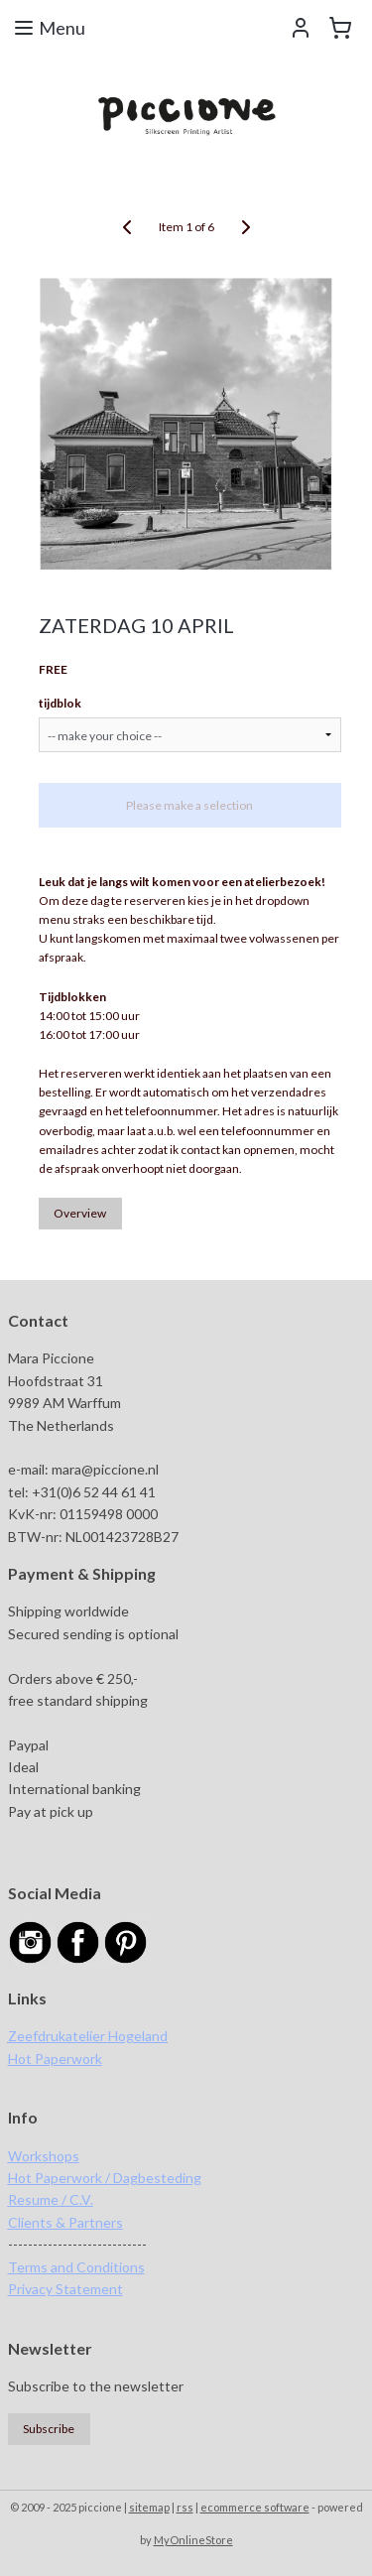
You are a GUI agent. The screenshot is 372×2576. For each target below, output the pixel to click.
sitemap (149, 2507)
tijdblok (60, 702)
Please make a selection (189, 804)
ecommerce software (255, 2507)
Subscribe (48, 2428)
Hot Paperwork (55, 2058)
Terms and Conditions (76, 2266)
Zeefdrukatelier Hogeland (88, 2035)
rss (185, 2507)
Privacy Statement (65, 2288)
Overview (80, 1213)
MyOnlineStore (193, 2539)
